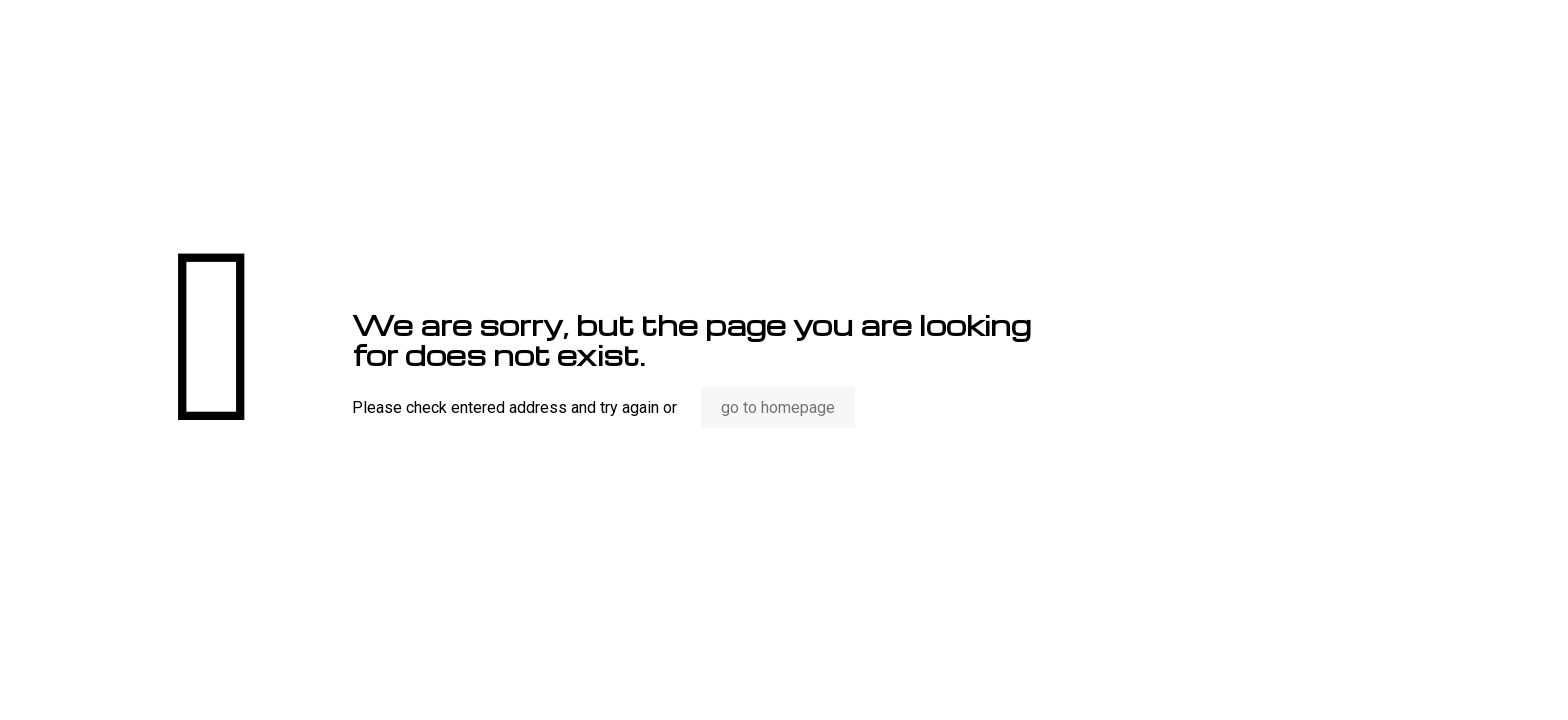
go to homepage (778, 407)
